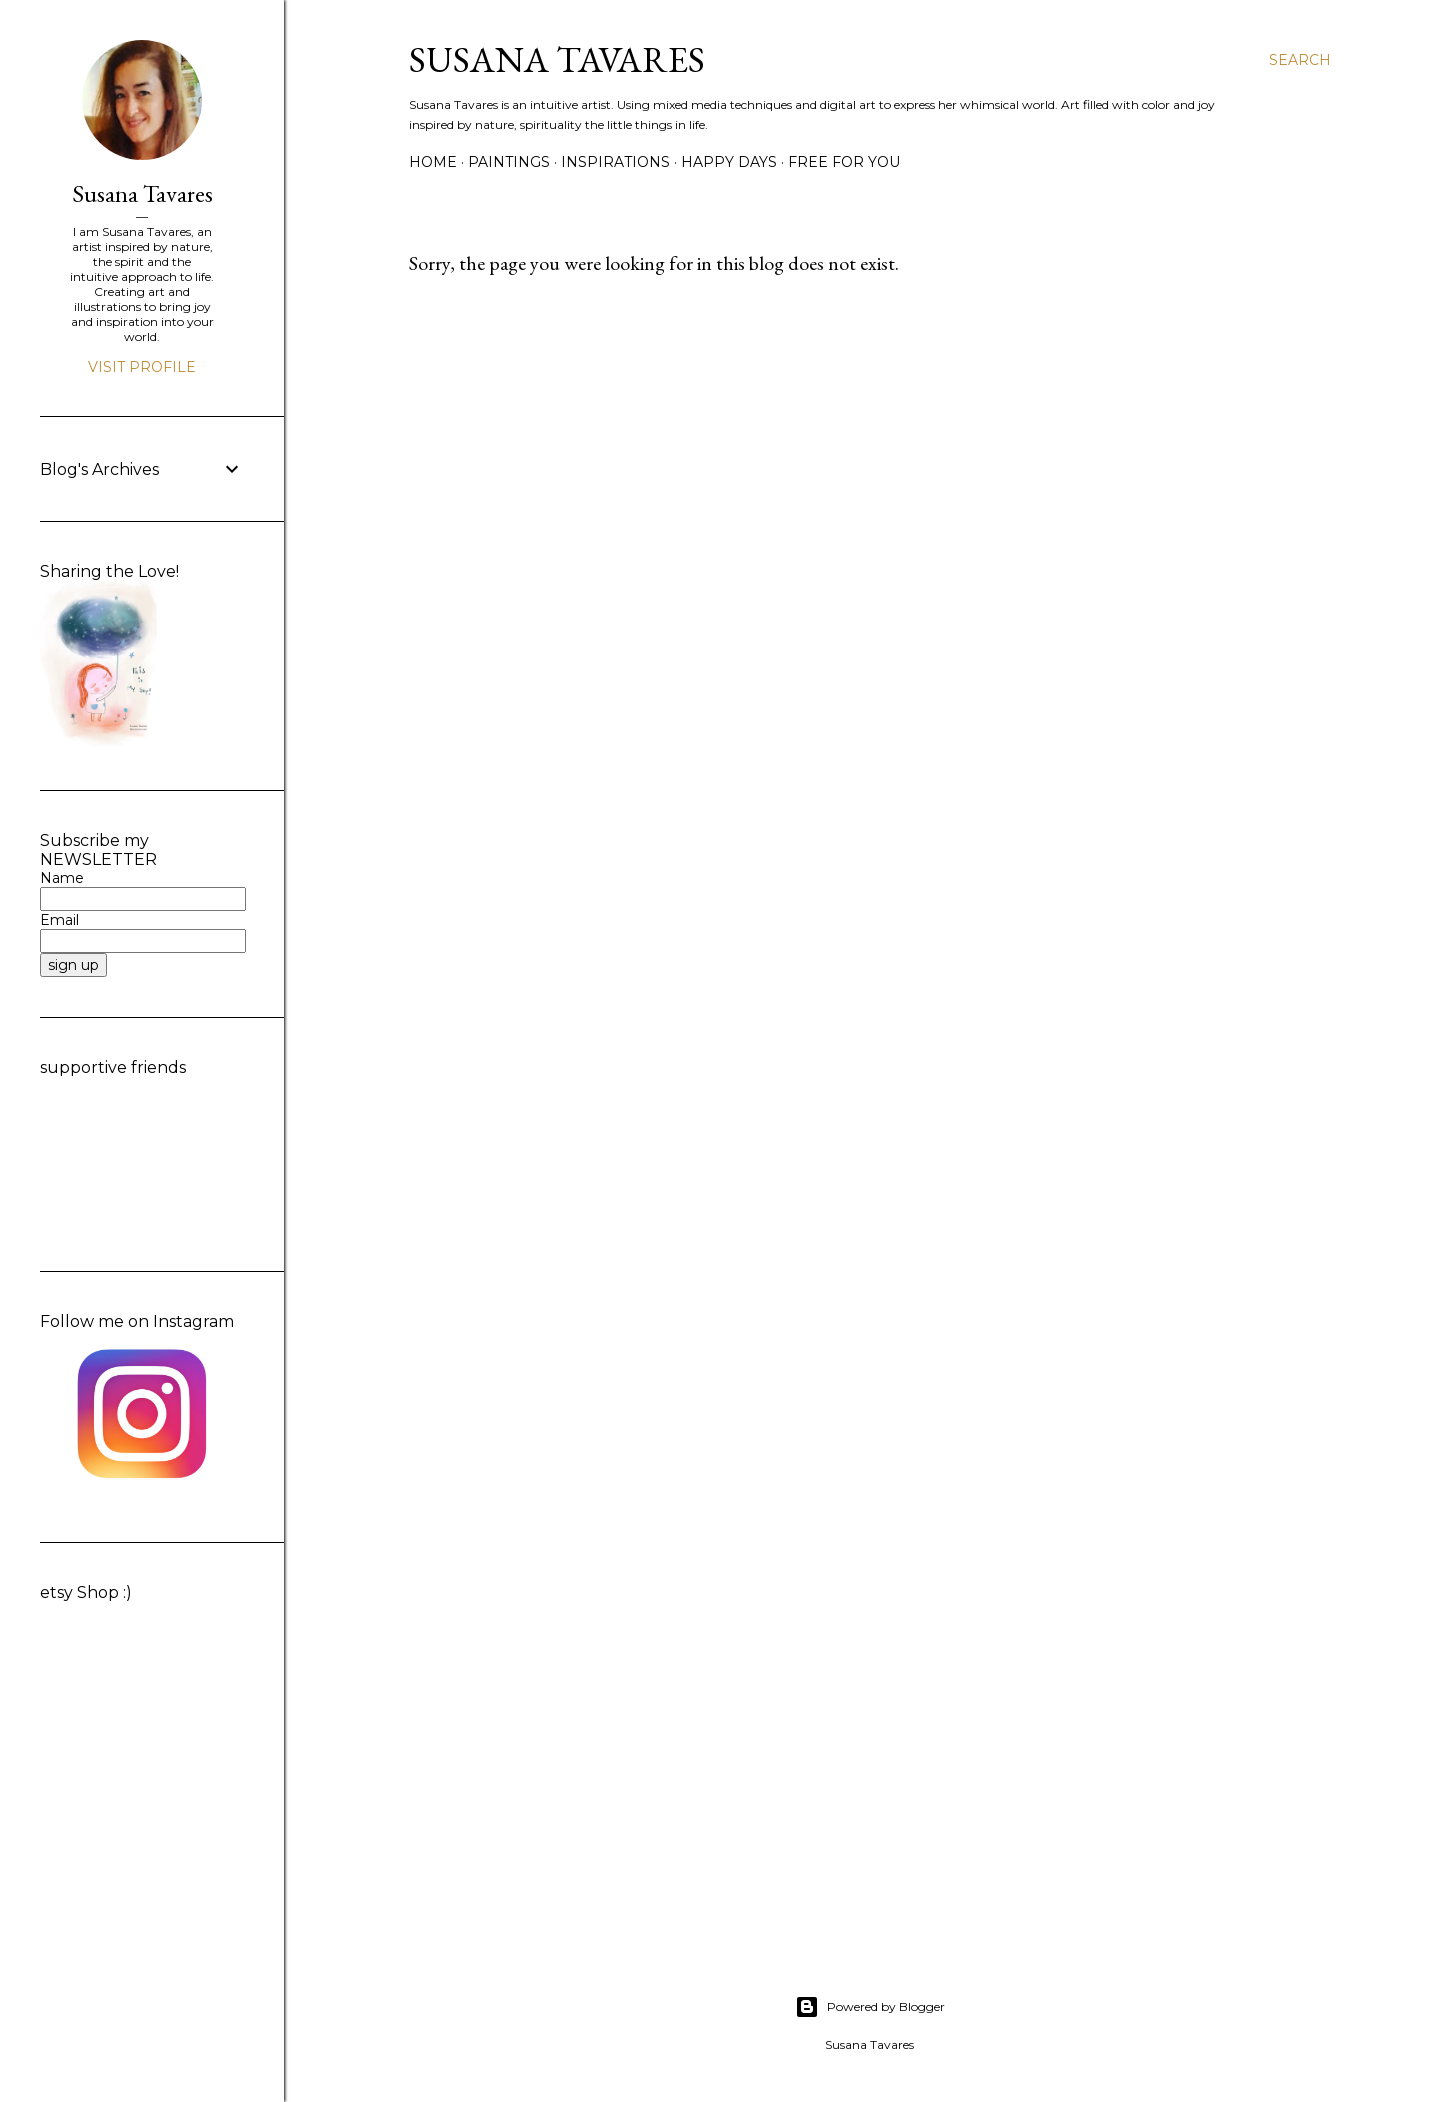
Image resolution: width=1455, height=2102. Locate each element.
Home (433, 162)
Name (62, 878)
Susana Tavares (557, 59)
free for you (844, 162)
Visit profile (142, 367)
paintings (509, 162)
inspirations (615, 162)
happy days (729, 162)
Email (59, 920)
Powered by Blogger (870, 2007)
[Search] (1300, 60)
